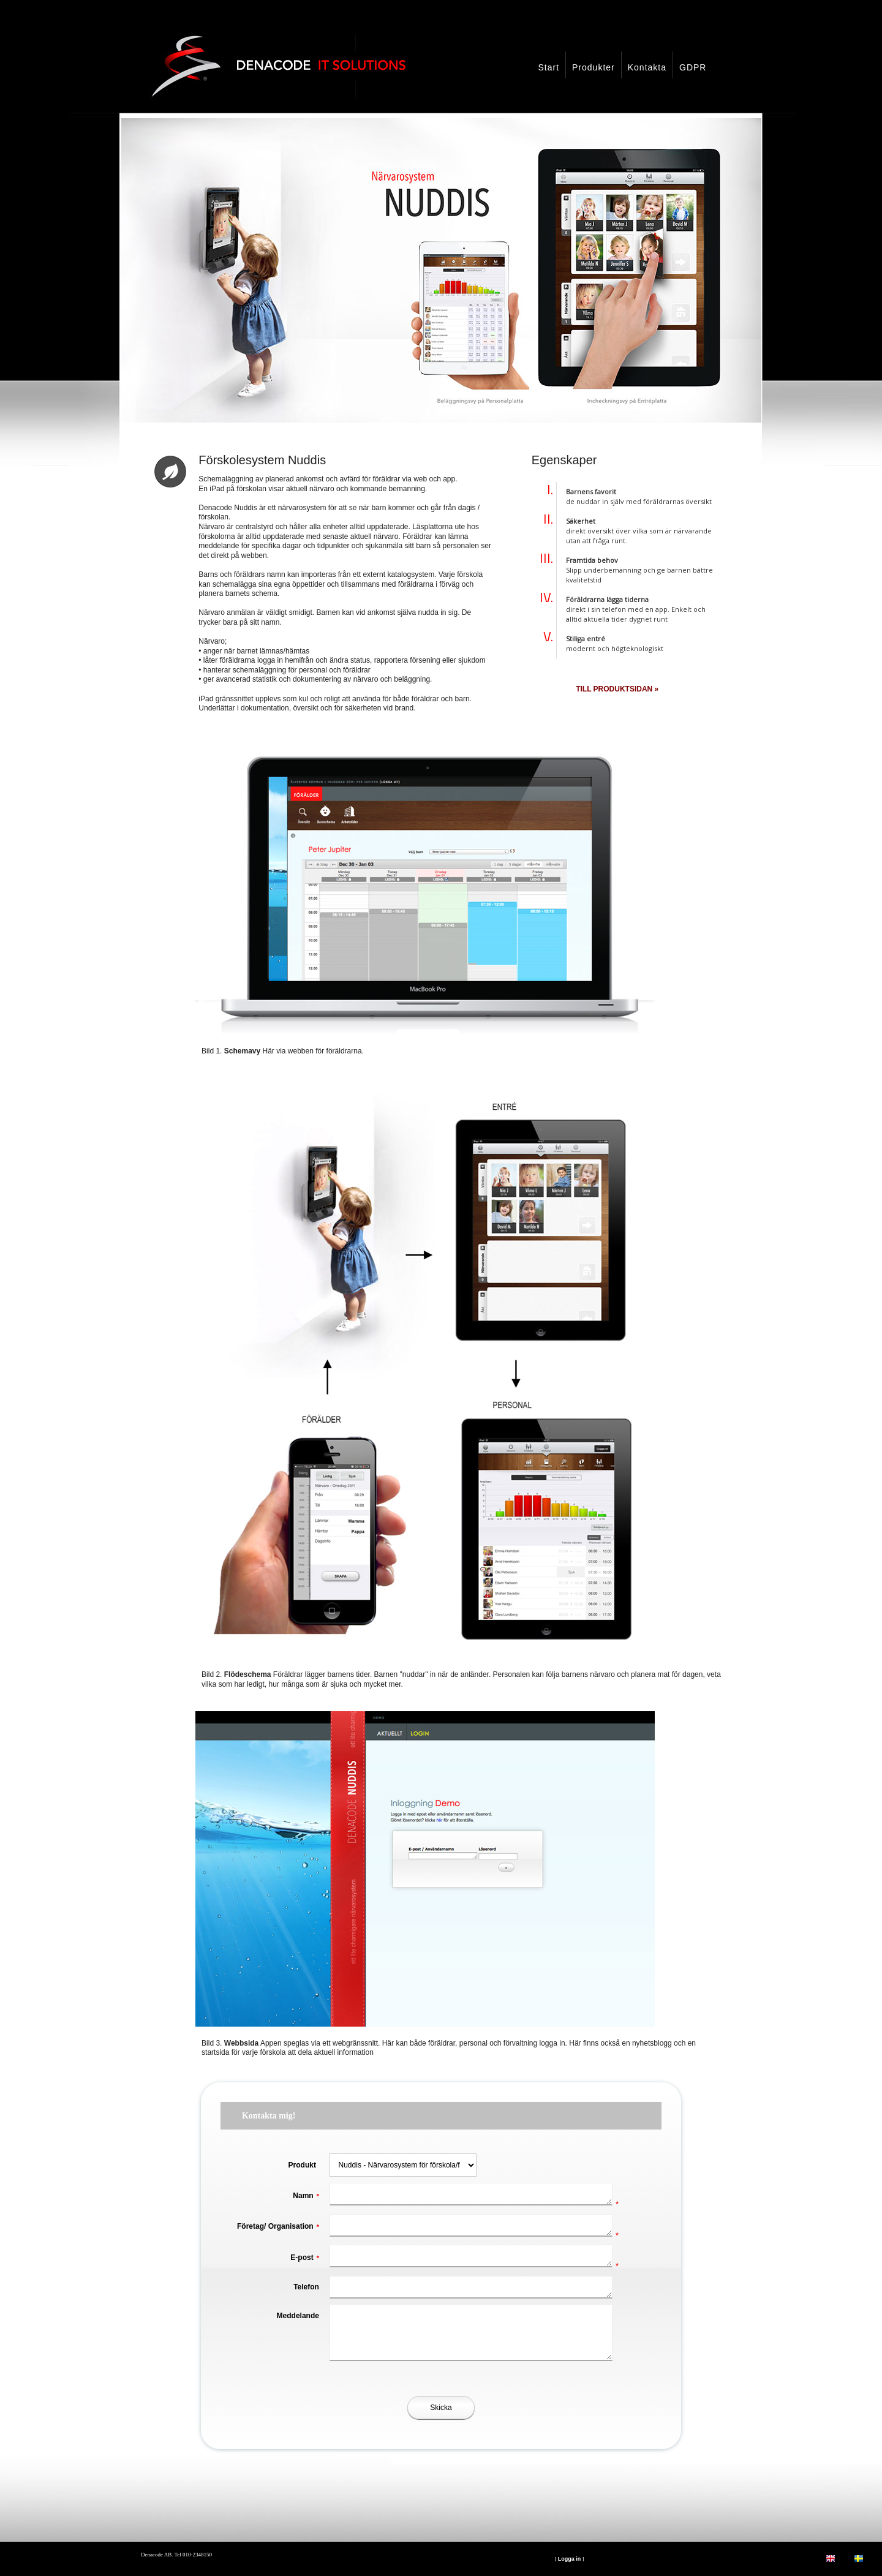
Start (548, 67)
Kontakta (647, 67)
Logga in (569, 2559)
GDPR (692, 67)
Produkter (593, 67)
